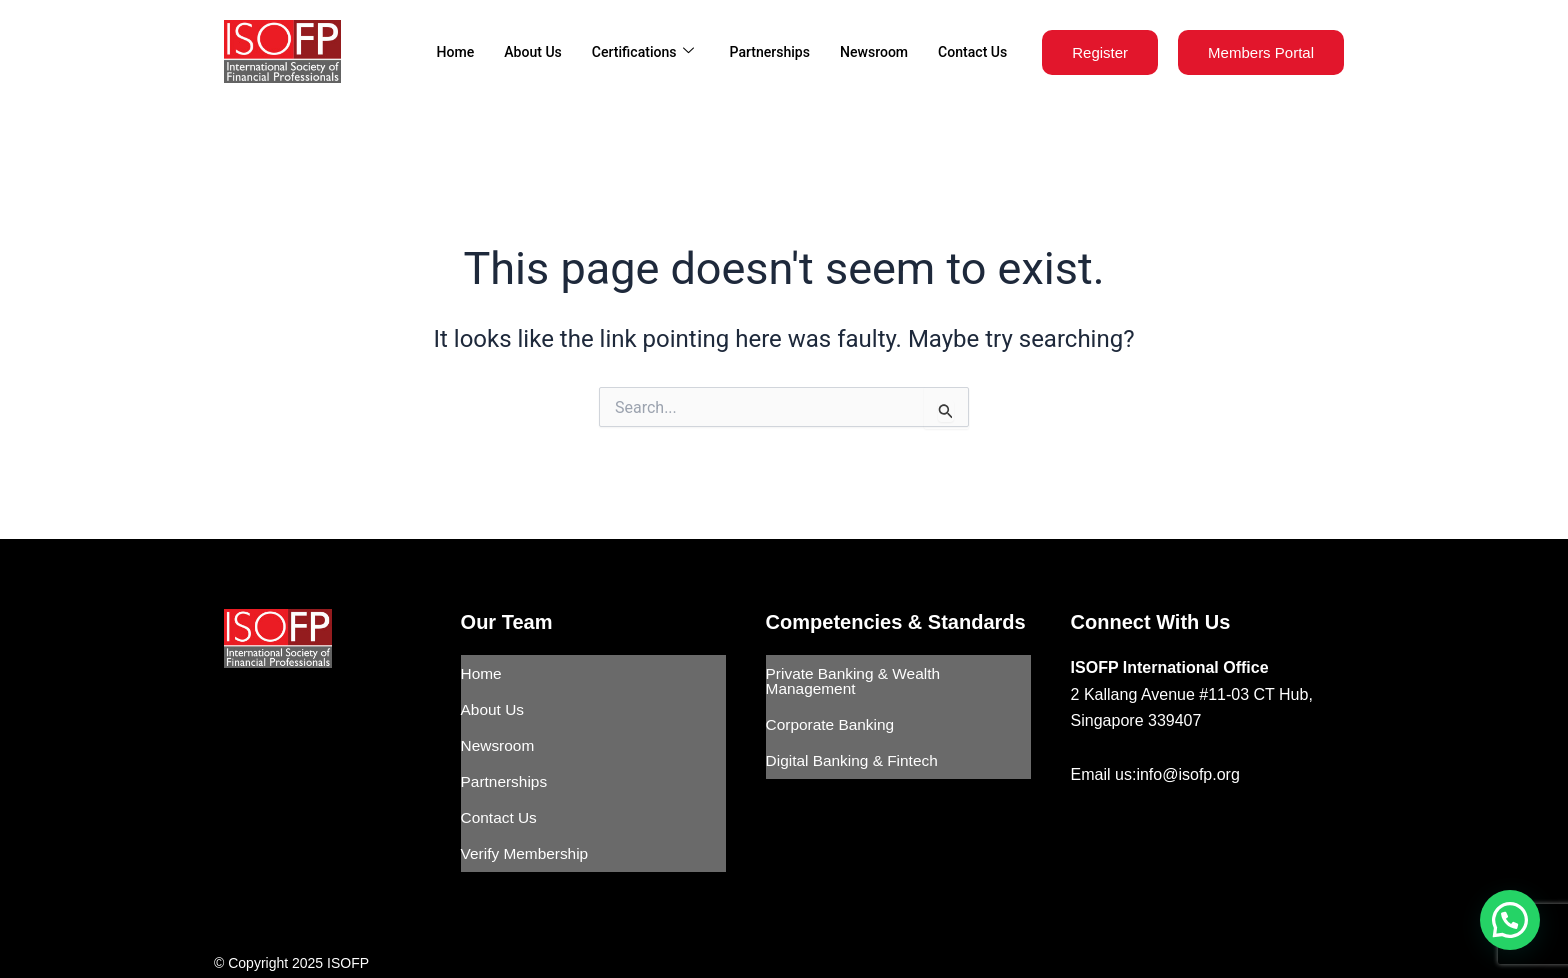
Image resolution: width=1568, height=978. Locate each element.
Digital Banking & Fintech (855, 745)
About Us (511, 52)
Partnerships (758, 52)
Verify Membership (527, 819)
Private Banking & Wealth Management (856, 677)
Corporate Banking (832, 715)
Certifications (624, 52)
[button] (1510, 920)
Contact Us (970, 52)
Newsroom (867, 52)
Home (430, 52)
